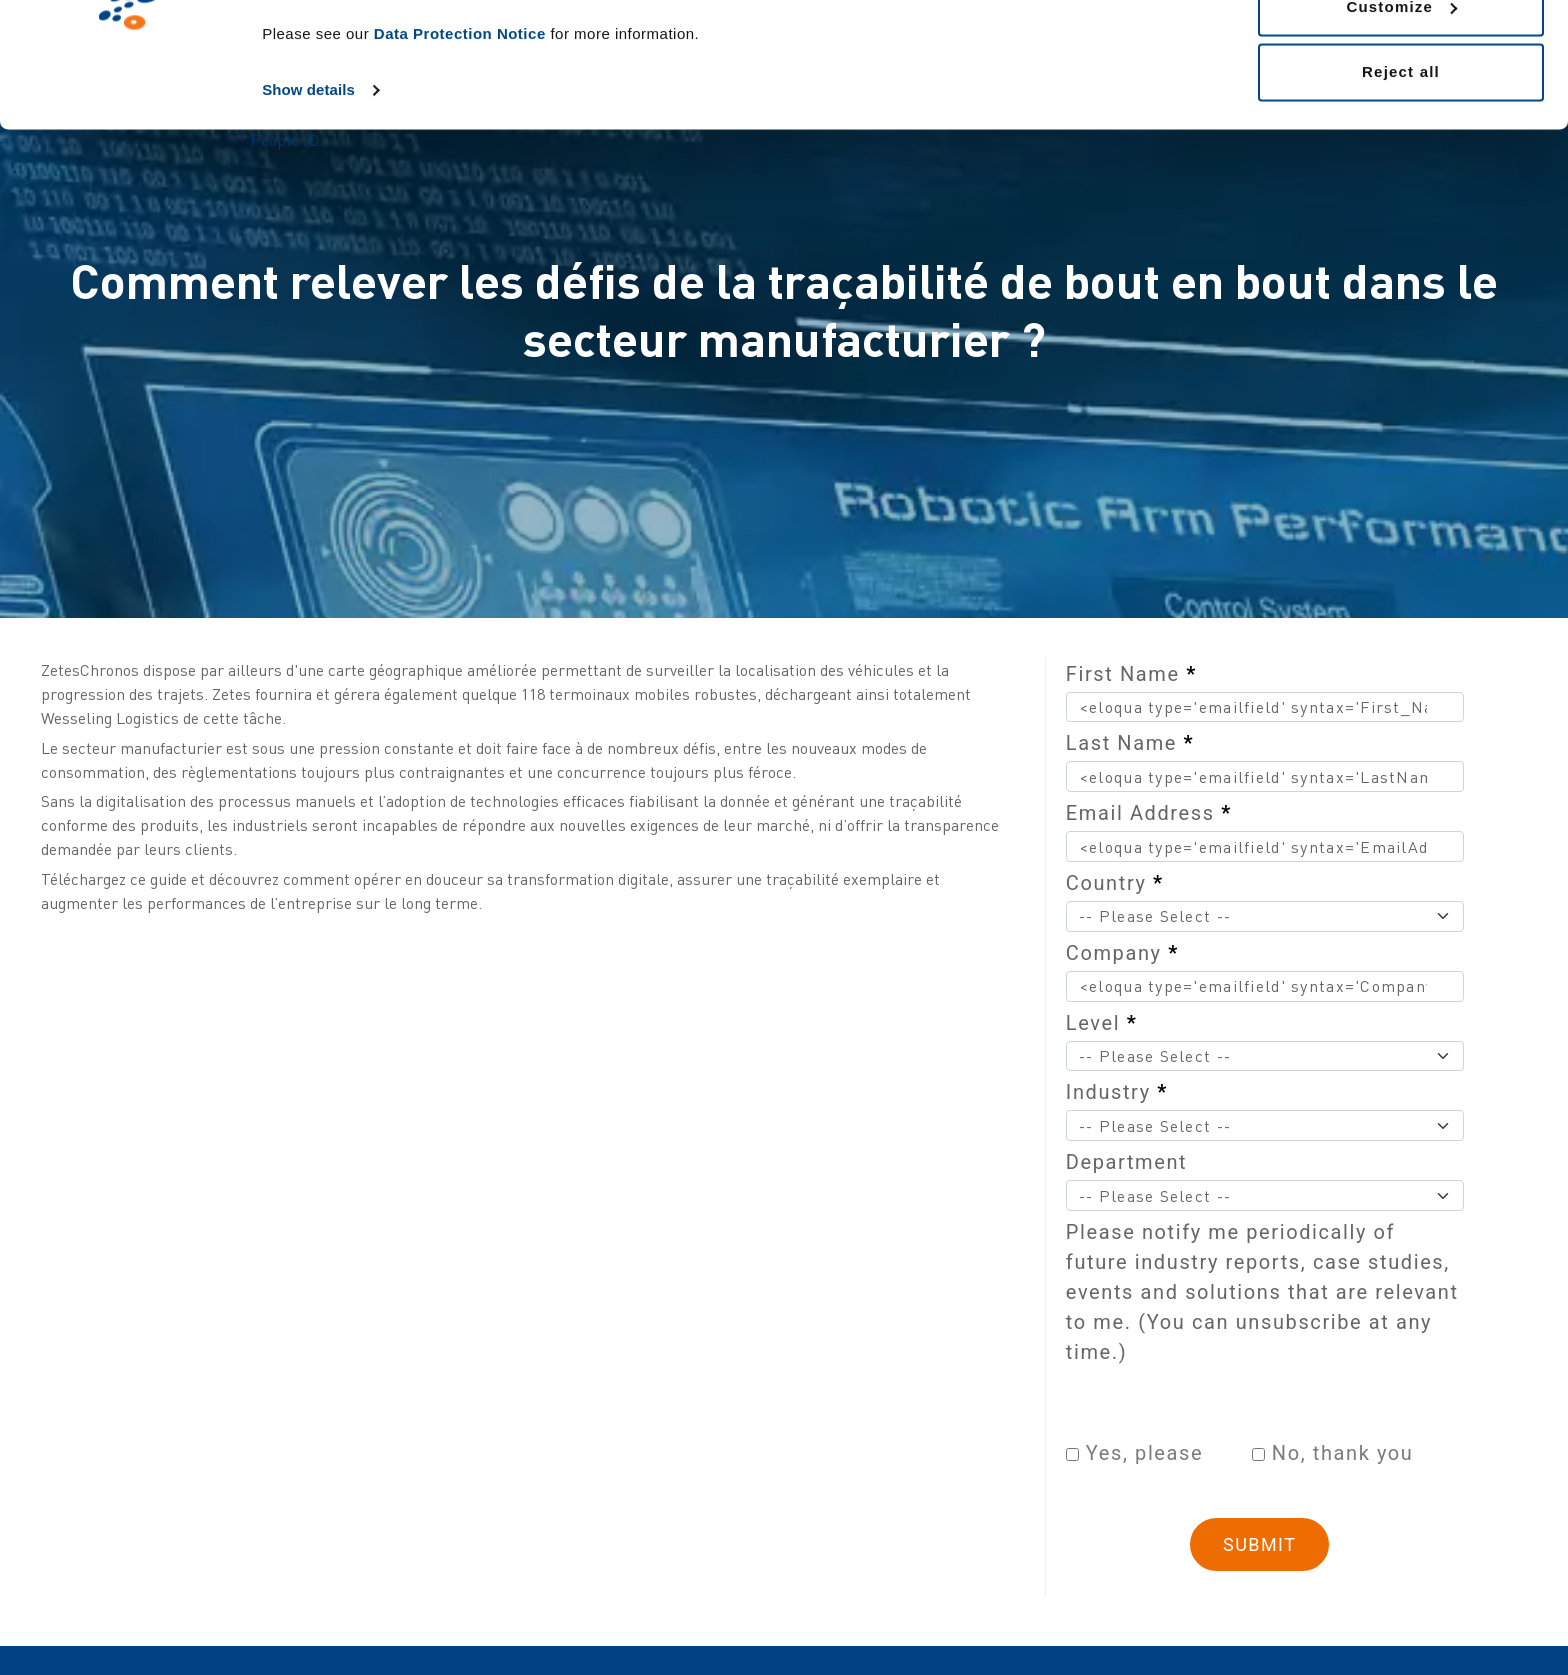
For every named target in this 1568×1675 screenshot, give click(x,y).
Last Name (1130, 743)
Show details (308, 201)
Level (1102, 1023)
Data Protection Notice (460, 145)
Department (1126, 1162)
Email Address (1149, 813)
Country (1115, 883)
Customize (1401, 118)
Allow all (1401, 52)
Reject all (1401, 183)
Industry (1117, 1092)
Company (1122, 953)
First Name (1131, 674)
